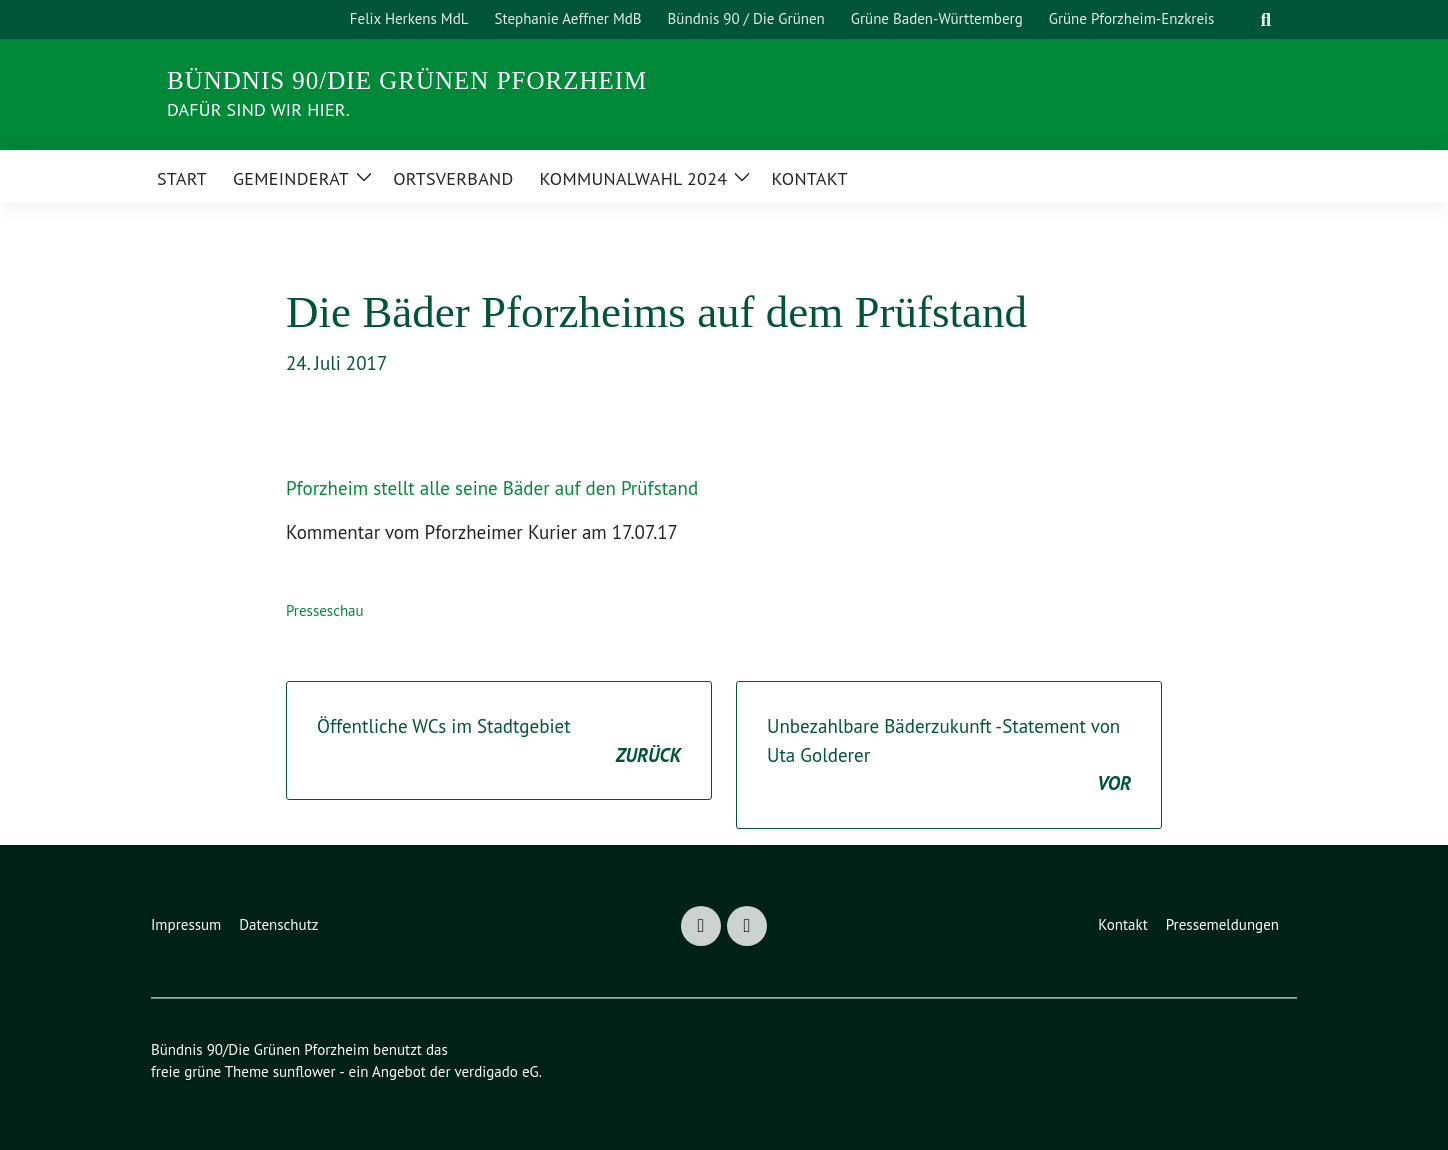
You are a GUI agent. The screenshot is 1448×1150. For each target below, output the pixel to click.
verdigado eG (496, 1071)
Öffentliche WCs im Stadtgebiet (499, 741)
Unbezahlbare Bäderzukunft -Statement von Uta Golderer (949, 756)
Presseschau (325, 610)
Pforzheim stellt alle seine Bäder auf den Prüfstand (492, 488)
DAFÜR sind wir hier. (258, 109)
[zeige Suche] (1265, 19)
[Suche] (1241, 19)
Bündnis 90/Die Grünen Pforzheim (407, 80)
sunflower (304, 1071)
